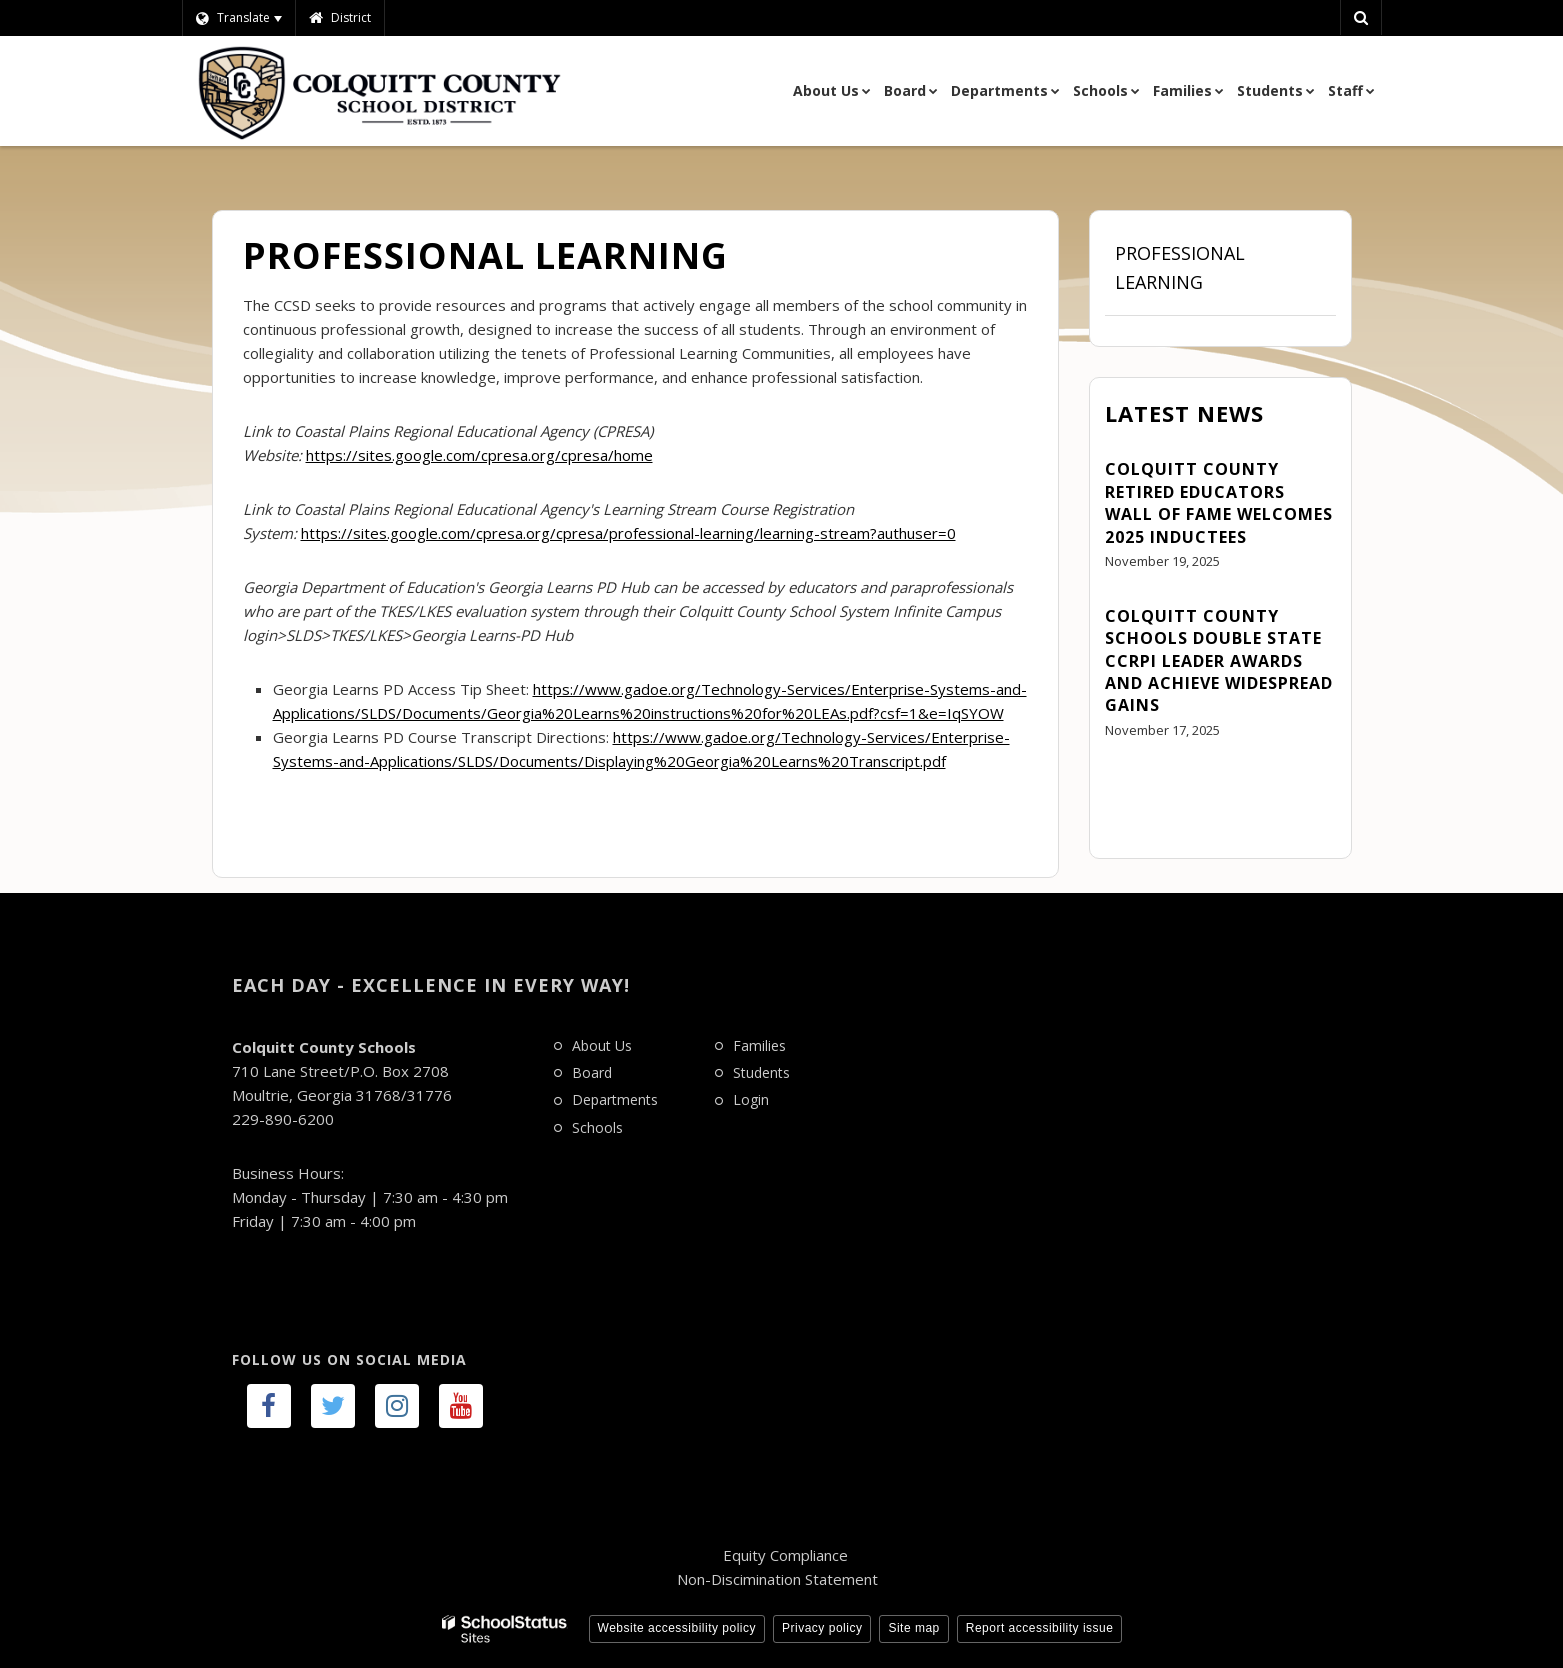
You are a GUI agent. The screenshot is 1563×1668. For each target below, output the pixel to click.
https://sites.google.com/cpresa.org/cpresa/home (479, 455)
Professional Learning (1180, 267)
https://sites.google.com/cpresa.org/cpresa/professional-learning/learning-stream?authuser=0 (628, 533)
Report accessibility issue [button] (1040, 1628)
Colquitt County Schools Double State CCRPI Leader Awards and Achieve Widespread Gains (1219, 661)
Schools (597, 1127)
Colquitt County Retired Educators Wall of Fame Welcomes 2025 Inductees (1219, 502)
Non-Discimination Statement (777, 1579)
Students (761, 1072)
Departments (615, 1099)
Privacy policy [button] (822, 1628)
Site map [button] (913, 1628)
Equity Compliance (785, 1555)
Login (751, 1099)
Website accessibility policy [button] (677, 1628)
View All (1134, 786)
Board (592, 1072)
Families (759, 1045)
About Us (602, 1045)
